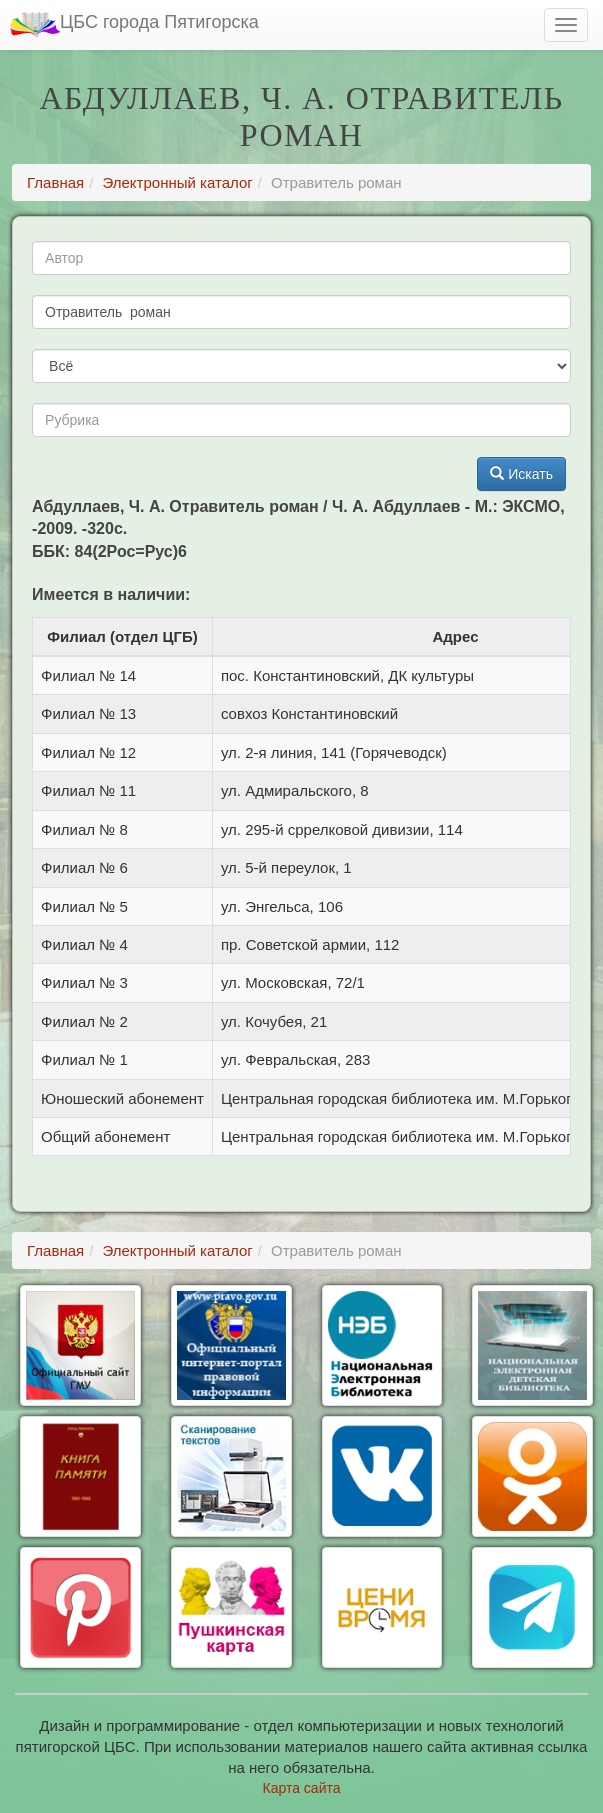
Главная (55, 182)
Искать (521, 474)
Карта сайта (302, 1788)
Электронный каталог (177, 182)
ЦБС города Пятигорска (134, 24)
